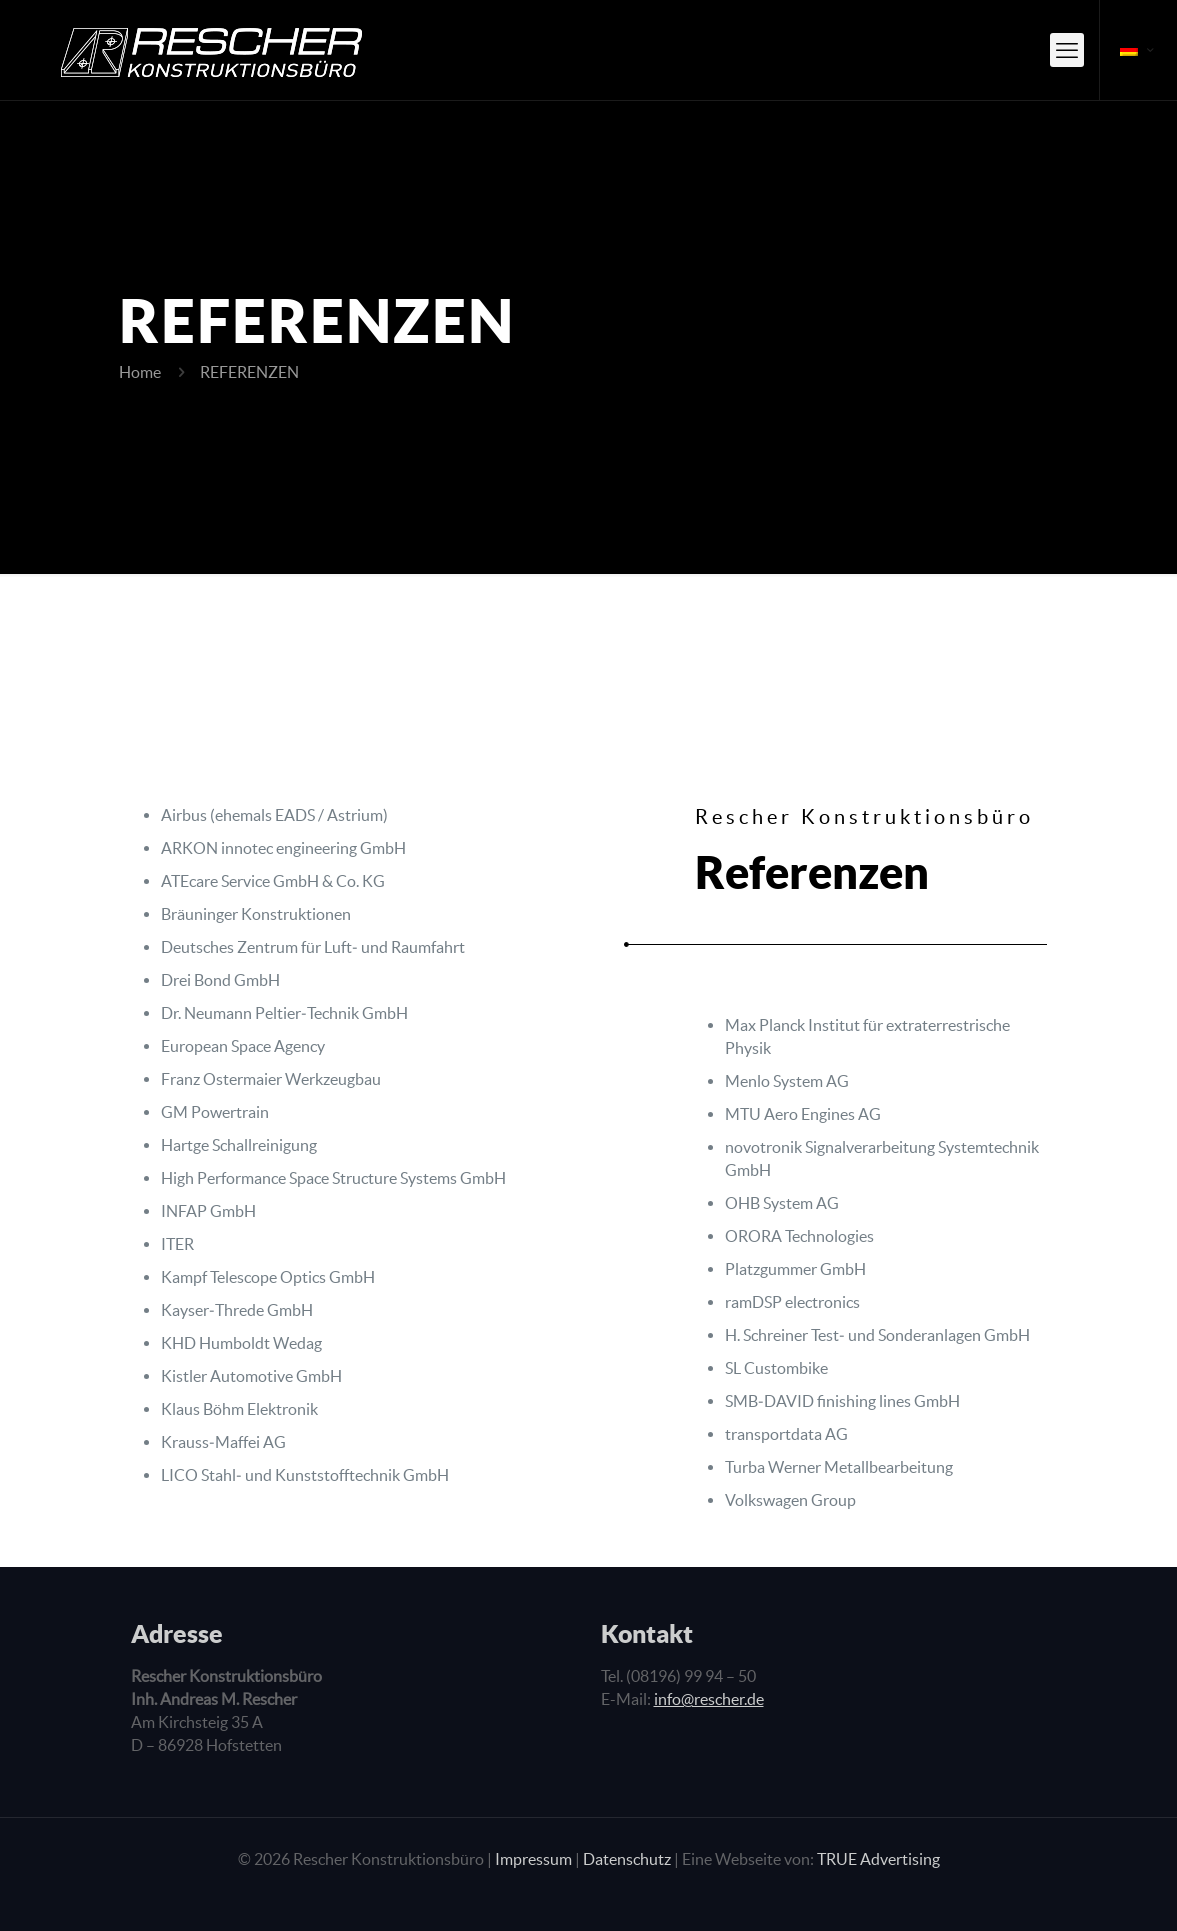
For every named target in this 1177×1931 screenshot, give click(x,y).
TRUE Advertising (878, 1859)
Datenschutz (627, 1859)
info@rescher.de (709, 1699)
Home (140, 372)
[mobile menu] (1067, 50)
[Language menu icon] (1138, 50)
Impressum (533, 1859)
